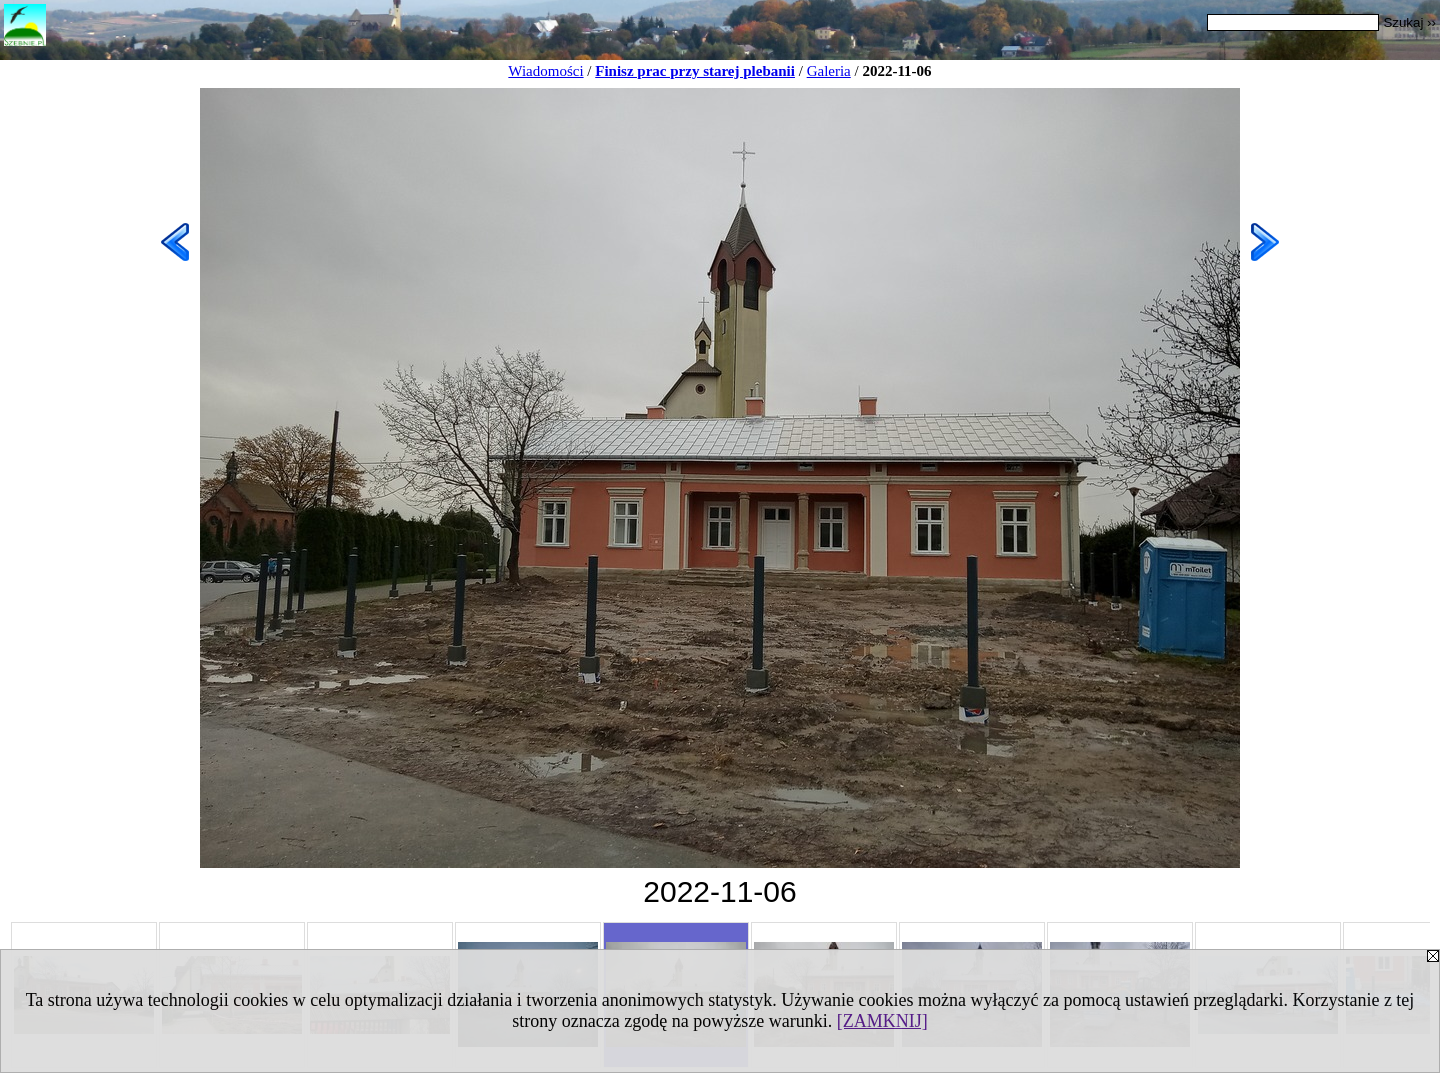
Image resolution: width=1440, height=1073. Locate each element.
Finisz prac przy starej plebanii (695, 71)
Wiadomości (545, 71)
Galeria (829, 71)
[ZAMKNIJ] (882, 1021)
